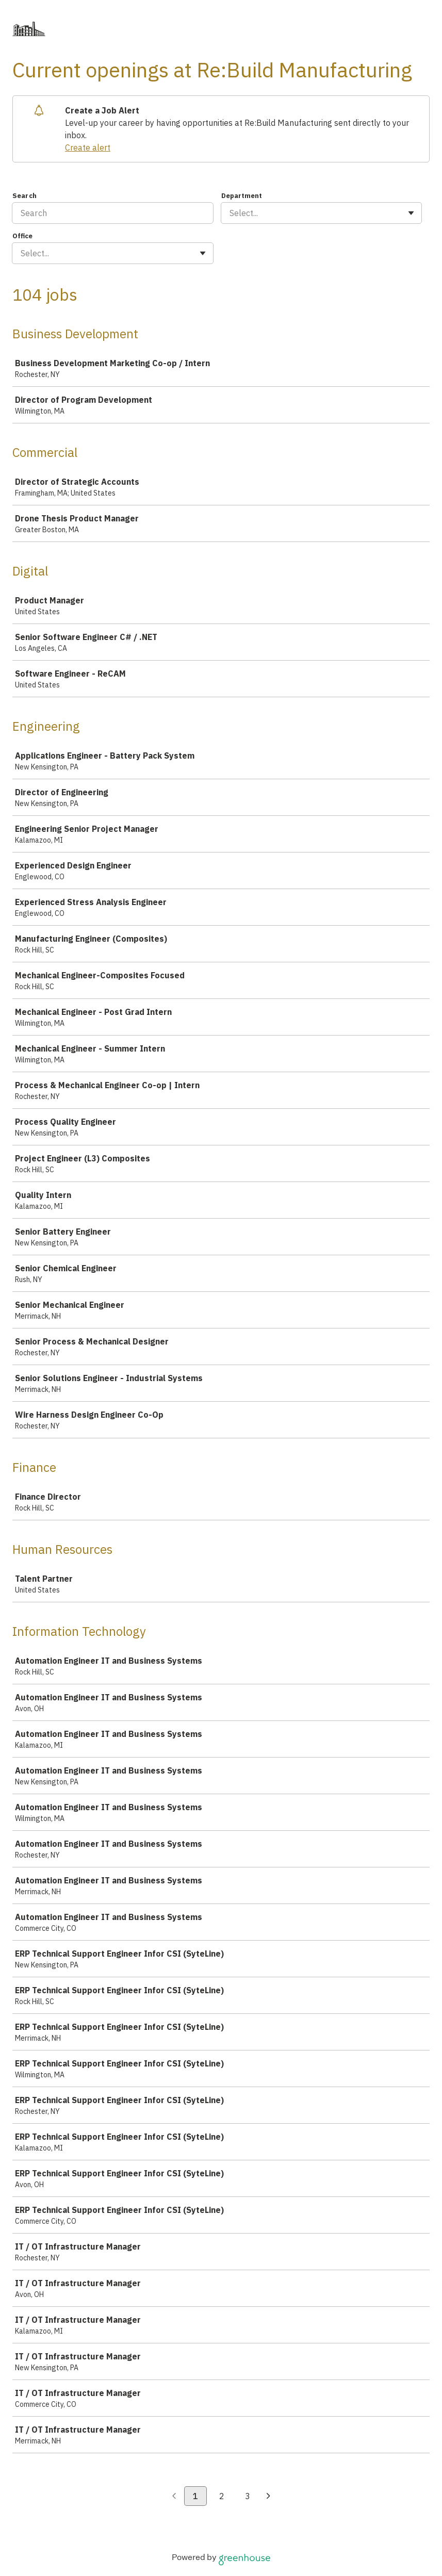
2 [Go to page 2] (221, 2496)
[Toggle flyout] (411, 213)
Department (241, 195)
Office (22, 236)
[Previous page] (174, 2496)
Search (24, 195)
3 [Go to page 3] (247, 2496)
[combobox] (231, 213)
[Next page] (268, 2496)
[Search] (112, 213)
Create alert (87, 147)
